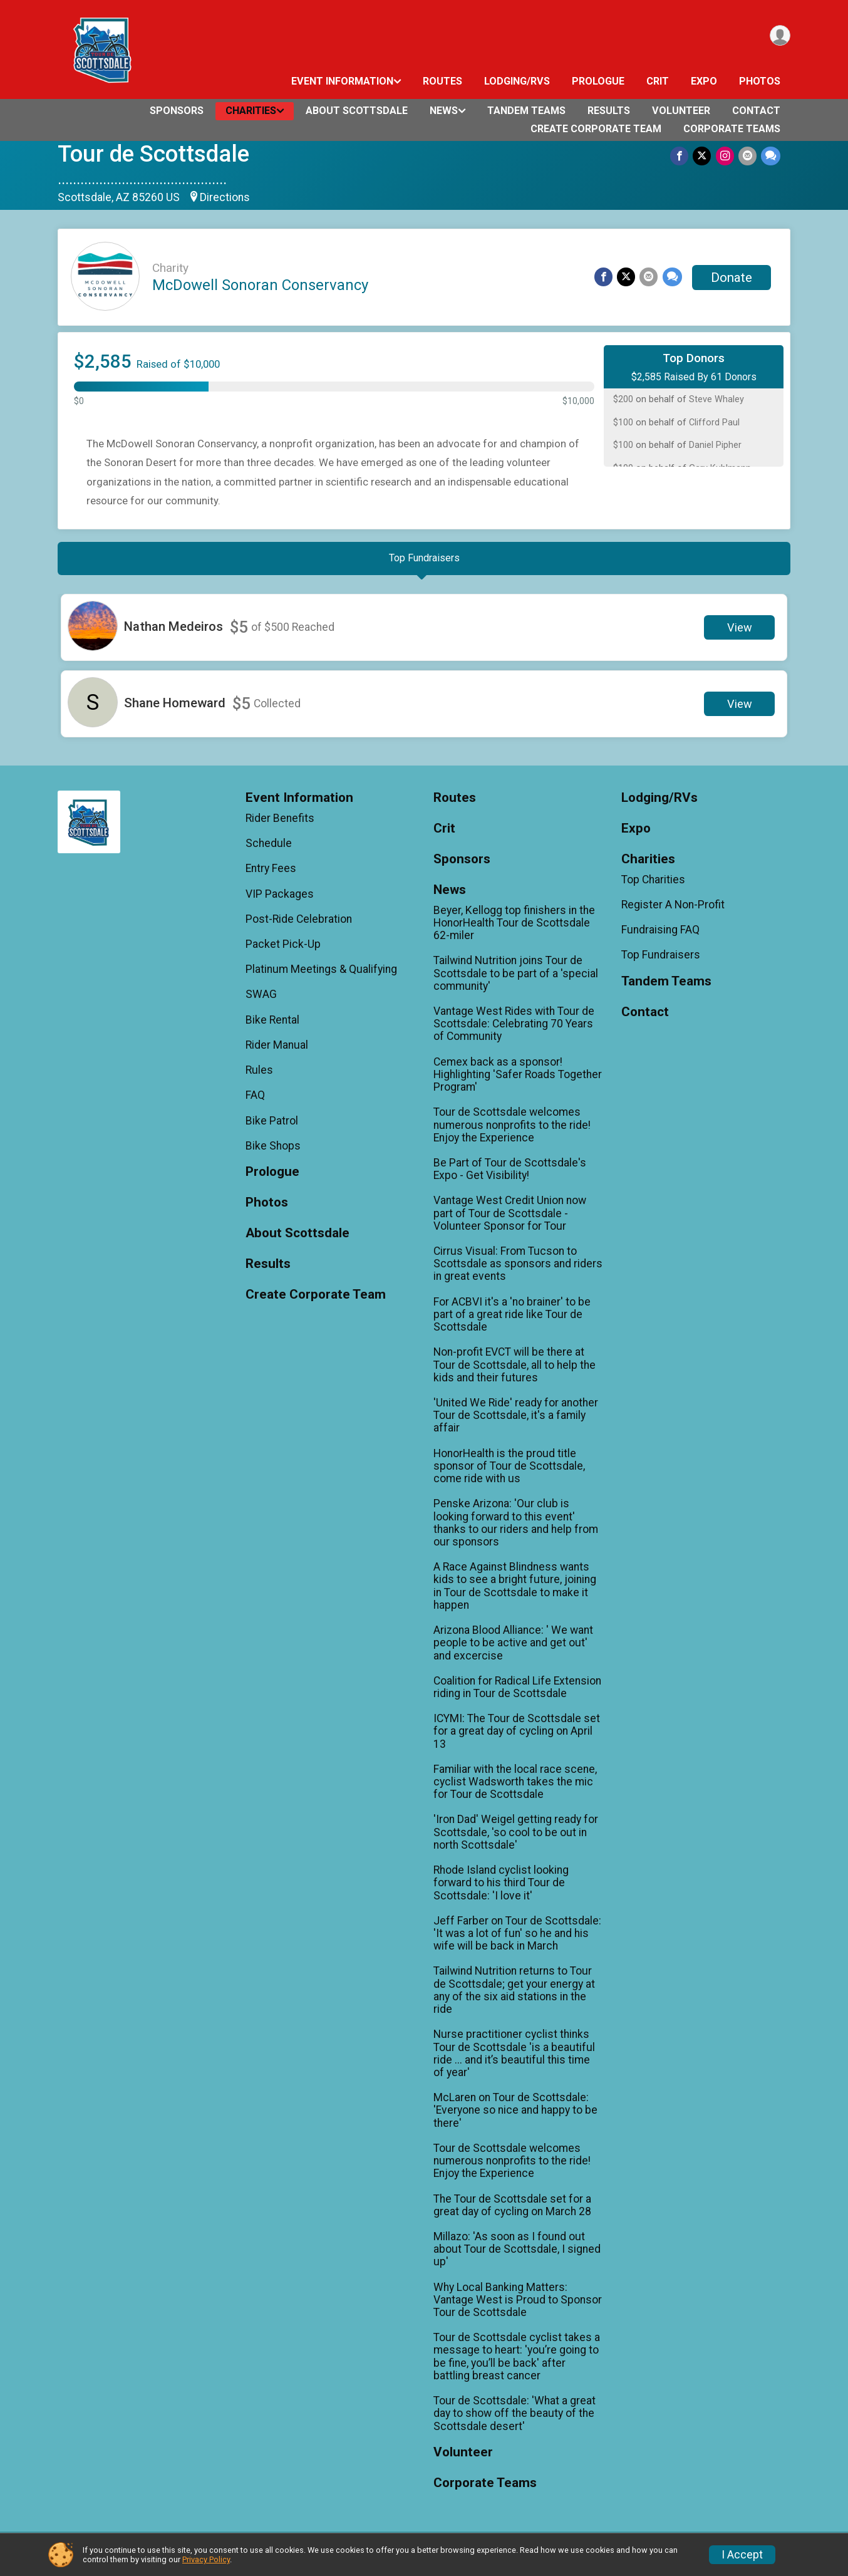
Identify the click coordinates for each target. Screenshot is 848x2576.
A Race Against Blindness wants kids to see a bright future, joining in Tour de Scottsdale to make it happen (514, 1592)
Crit (657, 81)
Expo (704, 81)
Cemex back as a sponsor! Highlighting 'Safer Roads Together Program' (517, 1080)
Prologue (598, 81)
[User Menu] (778, 36)
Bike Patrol (272, 1126)
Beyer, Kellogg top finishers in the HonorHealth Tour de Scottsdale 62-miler (514, 928)
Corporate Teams (731, 129)
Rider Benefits (280, 824)
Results (608, 111)
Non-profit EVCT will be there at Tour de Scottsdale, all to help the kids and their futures (514, 1370)
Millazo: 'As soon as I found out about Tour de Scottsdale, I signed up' (517, 2254)
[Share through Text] (770, 156)
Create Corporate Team (595, 129)
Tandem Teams (526, 111)
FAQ (255, 1101)
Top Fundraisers (660, 961)
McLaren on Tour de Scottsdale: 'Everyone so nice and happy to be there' (515, 2116)
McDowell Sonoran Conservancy (260, 285)
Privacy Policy (206, 2559)
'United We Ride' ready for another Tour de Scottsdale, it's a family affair (515, 1421)
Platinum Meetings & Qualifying (321, 975)
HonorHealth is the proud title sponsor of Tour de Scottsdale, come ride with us (509, 1471)
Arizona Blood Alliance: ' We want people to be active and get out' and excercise (513, 1649)
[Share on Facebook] (682, 156)
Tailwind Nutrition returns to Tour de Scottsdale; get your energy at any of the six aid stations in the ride (514, 1996)
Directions (225, 197)
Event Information (342, 81)
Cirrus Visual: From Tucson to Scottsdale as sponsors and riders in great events (517, 1270)
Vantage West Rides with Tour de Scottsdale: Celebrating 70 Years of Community (513, 1029)
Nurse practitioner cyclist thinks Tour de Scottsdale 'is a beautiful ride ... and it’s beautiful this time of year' (514, 2059)
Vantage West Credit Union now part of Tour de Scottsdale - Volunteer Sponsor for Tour (509, 1219)
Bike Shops (273, 1151)
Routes (442, 81)
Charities (250, 111)
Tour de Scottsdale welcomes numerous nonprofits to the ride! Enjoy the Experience (512, 1131)
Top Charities (653, 885)
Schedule (269, 849)
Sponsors (177, 111)
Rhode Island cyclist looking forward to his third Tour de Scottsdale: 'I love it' (501, 1889)
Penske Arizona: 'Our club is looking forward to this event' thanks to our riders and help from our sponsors (515, 1529)
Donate (731, 277)
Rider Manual (277, 1050)
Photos (759, 81)
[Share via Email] (748, 156)
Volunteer (681, 111)
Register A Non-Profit (673, 910)
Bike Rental (272, 1025)
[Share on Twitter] (704, 156)
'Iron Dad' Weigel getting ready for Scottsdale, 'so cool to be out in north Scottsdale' (515, 1838)
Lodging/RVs (517, 81)
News (444, 111)
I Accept (742, 2554)
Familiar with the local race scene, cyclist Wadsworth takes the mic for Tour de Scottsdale (515, 1787)
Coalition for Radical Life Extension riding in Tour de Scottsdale (517, 1692)
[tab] (424, 561)
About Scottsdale (357, 111)
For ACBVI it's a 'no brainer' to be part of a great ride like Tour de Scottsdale (512, 1320)
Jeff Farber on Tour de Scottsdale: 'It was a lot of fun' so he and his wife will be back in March (517, 1939)
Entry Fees (271, 874)
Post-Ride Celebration (299, 924)
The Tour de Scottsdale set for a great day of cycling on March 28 (512, 2210)
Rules (259, 1076)
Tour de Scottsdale (153, 153)
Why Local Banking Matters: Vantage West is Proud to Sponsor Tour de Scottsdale (517, 2305)
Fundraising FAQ (660, 936)
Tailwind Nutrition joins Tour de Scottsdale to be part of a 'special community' (515, 979)
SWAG (261, 1000)
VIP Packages (280, 899)
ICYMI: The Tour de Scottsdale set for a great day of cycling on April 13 (516, 1737)
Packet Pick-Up (283, 950)
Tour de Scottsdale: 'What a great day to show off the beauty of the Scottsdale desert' (514, 2419)
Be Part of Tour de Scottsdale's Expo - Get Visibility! (509, 1174)
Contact (756, 111)
